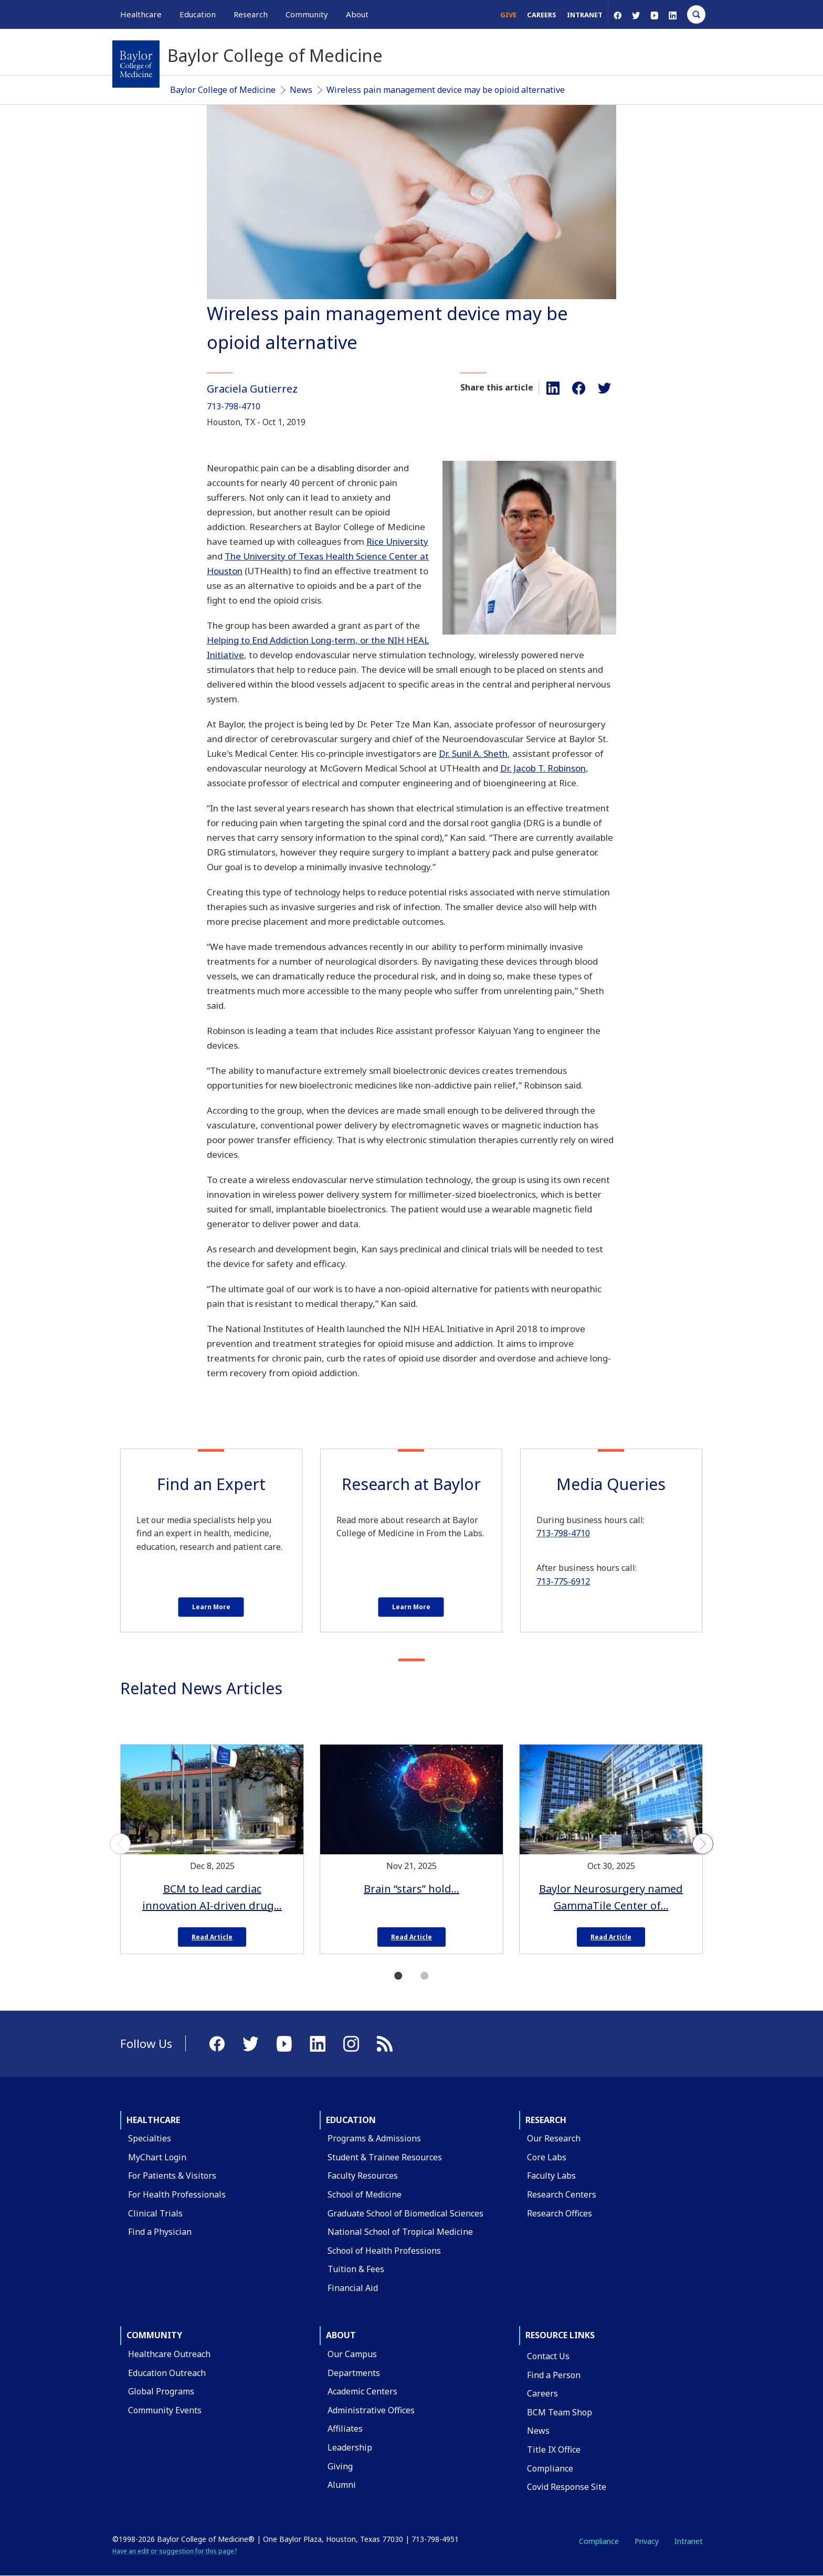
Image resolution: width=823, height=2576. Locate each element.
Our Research (554, 2138)
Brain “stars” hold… (411, 1889)
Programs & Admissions (374, 2138)
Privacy (647, 2541)
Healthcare (153, 2120)
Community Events (165, 2410)
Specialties (149, 2138)
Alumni (342, 2484)
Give (508, 14)
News (301, 90)
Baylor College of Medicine (223, 90)
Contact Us (548, 2356)
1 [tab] (398, 1976)
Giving (340, 2466)
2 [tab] (424, 1976)
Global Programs (161, 2391)
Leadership (350, 2447)
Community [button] (307, 14)
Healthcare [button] (141, 14)
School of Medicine (365, 2194)
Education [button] (198, 14)
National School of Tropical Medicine (400, 2231)
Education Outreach (167, 2373)
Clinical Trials (155, 2213)
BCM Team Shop (559, 2412)
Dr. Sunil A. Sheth (473, 753)
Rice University (397, 541)
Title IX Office (554, 2449)
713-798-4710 (233, 406)
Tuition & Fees (356, 2269)
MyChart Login (157, 2157)
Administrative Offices (371, 2410)
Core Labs (546, 2157)
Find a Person (554, 2375)
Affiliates (345, 2428)
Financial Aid (353, 2288)
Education (351, 2120)
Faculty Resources (363, 2175)
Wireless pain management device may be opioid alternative (445, 90)
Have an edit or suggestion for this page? (174, 2551)
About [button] (357, 14)
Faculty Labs (551, 2175)
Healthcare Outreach (169, 2354)
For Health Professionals (177, 2194)
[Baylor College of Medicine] (136, 64)
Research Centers (561, 2194)
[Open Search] (696, 14)
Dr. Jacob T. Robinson (543, 768)
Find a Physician (160, 2231)
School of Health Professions (384, 2250)
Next (702, 1843)
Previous (120, 1843)
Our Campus (352, 2354)
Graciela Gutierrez (252, 389)
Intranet (585, 14)
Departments (354, 2373)
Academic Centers (362, 2391)
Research (545, 2120)
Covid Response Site (566, 2487)
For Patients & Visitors (172, 2175)
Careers (541, 14)
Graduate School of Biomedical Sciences (405, 2213)
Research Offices (559, 2213)
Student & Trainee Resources (385, 2157)
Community (154, 2335)
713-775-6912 (563, 1581)
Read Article (212, 1937)
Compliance (550, 2468)
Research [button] (251, 14)
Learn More (211, 1606)
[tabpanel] (212, 1844)
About (341, 2335)
